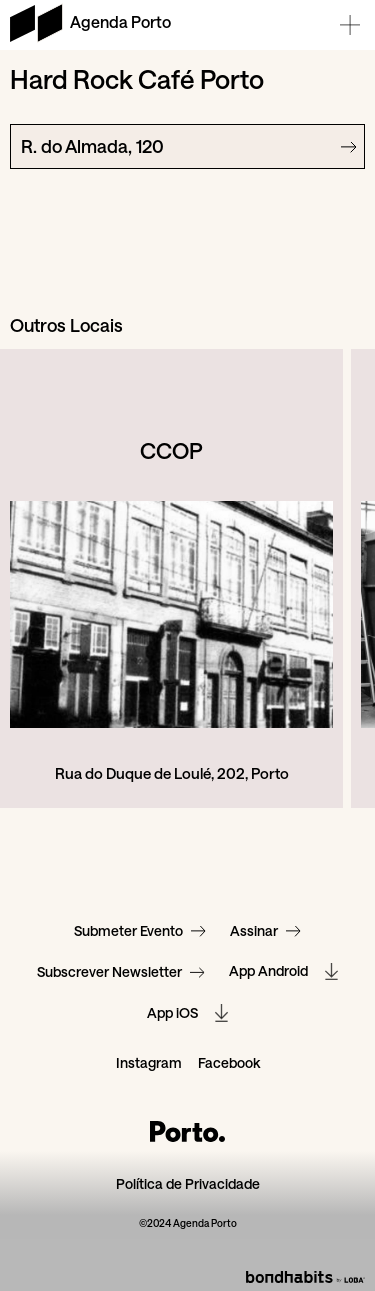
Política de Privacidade (188, 1184)
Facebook (229, 1063)
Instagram (149, 1063)
